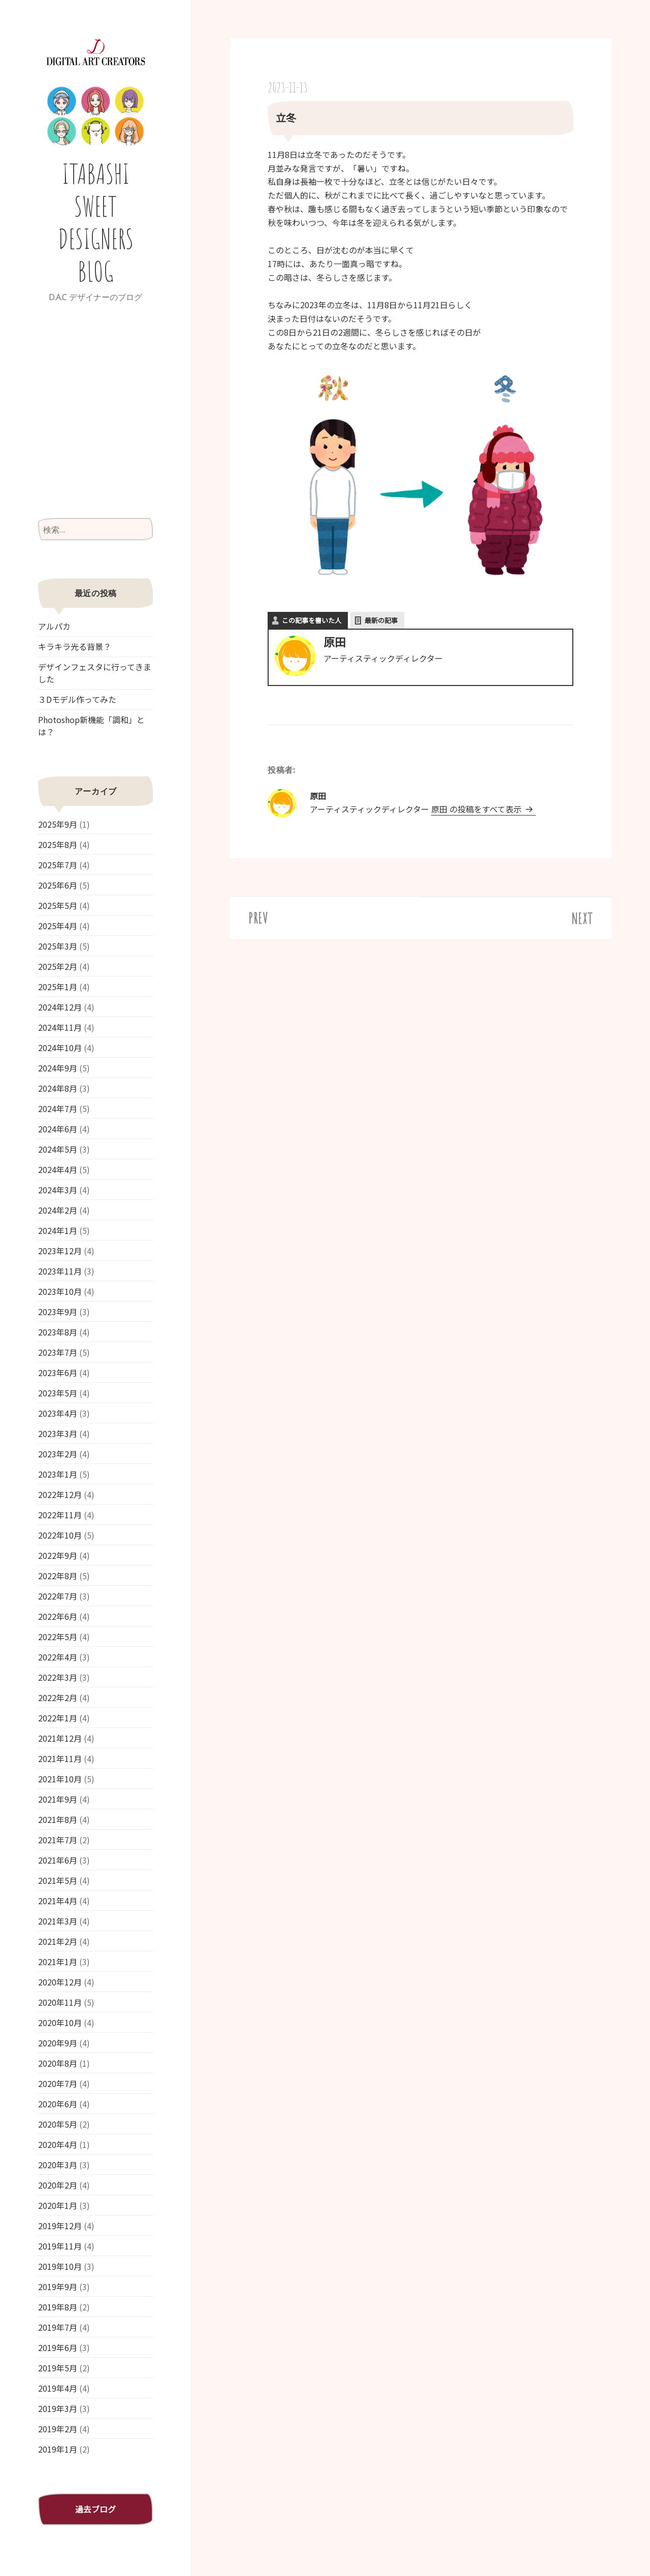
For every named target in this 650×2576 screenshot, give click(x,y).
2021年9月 (57, 1799)
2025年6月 (57, 885)
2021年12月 (60, 1738)
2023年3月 (57, 1433)
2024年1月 (57, 1230)
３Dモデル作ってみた (77, 699)
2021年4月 (57, 1901)
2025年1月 (57, 987)
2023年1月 (57, 1474)
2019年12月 (60, 2226)
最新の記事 (381, 620)
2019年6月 (57, 2347)
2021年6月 (57, 1860)
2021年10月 (60, 1779)
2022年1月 (57, 1718)
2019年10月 (60, 2266)
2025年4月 (57, 926)
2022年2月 (57, 1697)
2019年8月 (57, 2307)
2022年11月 (60, 1515)
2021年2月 (57, 1941)
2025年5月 (57, 905)
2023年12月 (60, 1251)
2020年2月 (57, 2185)
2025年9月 (57, 824)
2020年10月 (60, 2022)
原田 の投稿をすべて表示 (477, 809)
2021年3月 (57, 1921)
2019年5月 (57, 2368)
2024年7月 (57, 1108)
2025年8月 (57, 844)
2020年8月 (57, 2063)
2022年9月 (57, 1555)
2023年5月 (57, 1393)
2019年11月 (60, 2246)
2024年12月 (60, 1007)
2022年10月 (60, 1535)
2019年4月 (57, 2388)
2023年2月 (57, 1454)
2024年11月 (60, 1027)
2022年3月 (57, 1677)
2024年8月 (57, 1088)
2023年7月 (57, 1352)
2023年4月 (57, 1413)
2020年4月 (57, 2144)
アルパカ (54, 626)
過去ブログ (95, 2509)
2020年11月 (60, 2002)
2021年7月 (57, 1840)
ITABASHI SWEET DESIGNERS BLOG (96, 222)
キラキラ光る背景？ (74, 646)
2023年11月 (60, 1271)
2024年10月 (60, 1047)
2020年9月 (57, 2043)
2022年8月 (57, 1576)
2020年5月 (57, 2124)
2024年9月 (57, 1068)
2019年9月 (57, 2286)
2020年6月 (57, 2104)
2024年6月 (57, 1129)
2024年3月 (57, 1190)
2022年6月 (57, 1616)
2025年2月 (57, 966)
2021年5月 (57, 1880)
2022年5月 (57, 1637)
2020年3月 (57, 2165)
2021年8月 (57, 1819)
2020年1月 (57, 2205)
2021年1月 (57, 1961)
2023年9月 (57, 1312)
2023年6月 (57, 1372)
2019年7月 (57, 2327)
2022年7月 (57, 1596)
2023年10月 (60, 1291)
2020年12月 (60, 1982)
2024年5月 (57, 1149)
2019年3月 (57, 2408)
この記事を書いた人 (311, 620)
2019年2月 (57, 2429)
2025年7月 (57, 865)
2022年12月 (60, 1494)
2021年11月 (60, 1758)
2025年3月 (57, 946)
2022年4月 (57, 1657)
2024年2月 (57, 1210)
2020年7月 (57, 2083)
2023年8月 (57, 1332)
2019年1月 (57, 2449)
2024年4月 (57, 1169)
